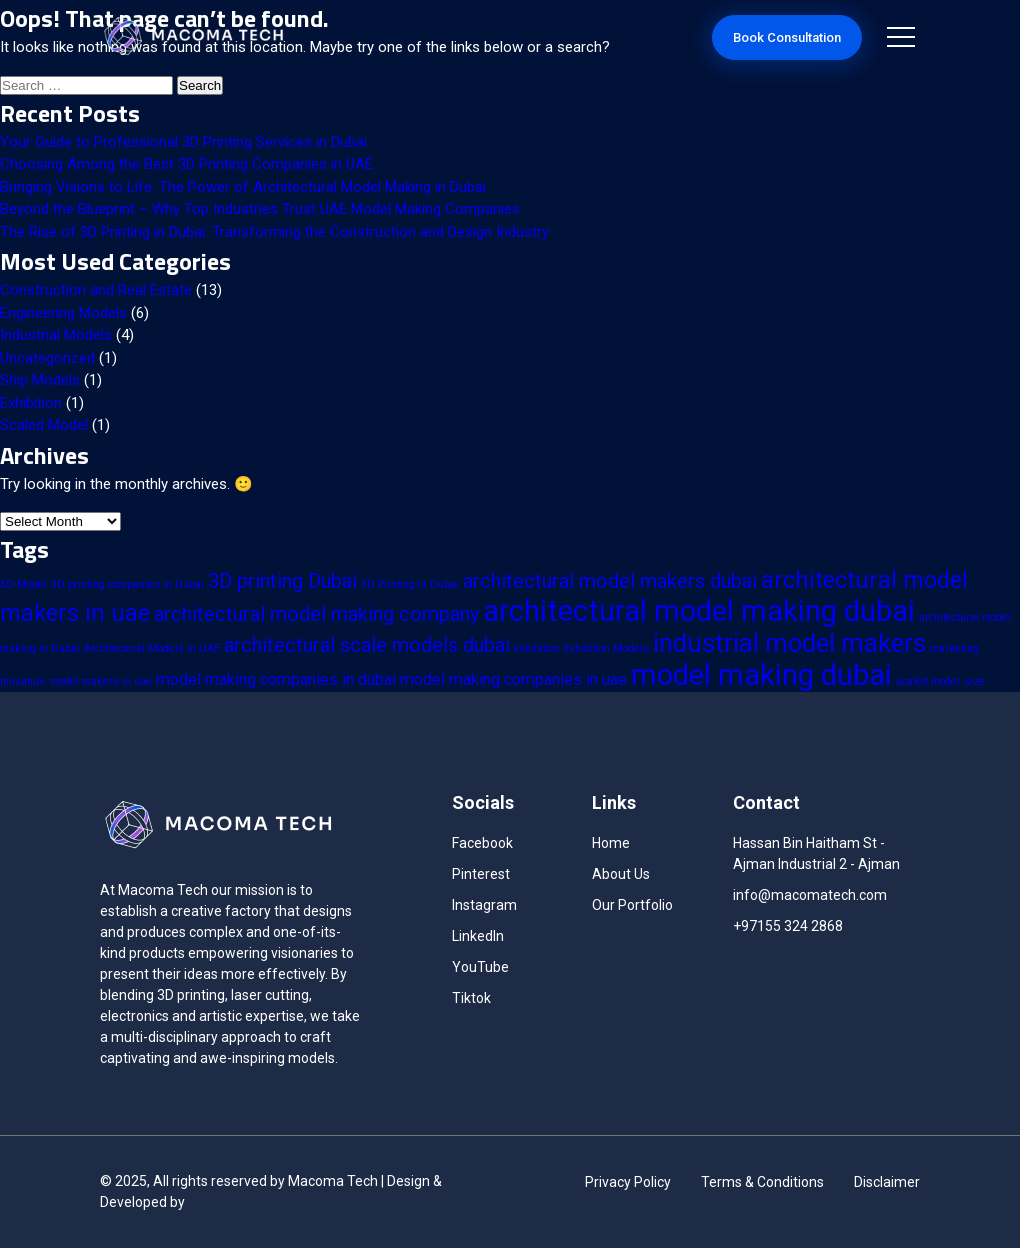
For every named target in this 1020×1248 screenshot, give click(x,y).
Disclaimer (887, 1182)
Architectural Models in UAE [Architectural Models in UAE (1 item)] (152, 648)
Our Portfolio (632, 905)
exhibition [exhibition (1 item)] (537, 648)
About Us (621, 874)
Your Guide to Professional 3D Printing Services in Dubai (183, 142)
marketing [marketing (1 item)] (954, 648)
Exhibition (31, 403)
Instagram (484, 905)
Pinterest (481, 874)
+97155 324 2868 (788, 926)
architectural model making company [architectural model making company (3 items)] (316, 614)
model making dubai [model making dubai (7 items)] (761, 675)
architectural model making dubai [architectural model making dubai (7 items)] (699, 611)
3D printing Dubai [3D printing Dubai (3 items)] (282, 581)
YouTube (480, 967)
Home (611, 843)
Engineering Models (63, 313)
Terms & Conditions (762, 1182)
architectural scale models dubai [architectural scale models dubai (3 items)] (367, 645)
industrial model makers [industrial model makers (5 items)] (789, 643)
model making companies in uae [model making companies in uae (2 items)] (513, 679)
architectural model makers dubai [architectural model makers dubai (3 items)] (610, 581)
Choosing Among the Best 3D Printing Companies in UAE (186, 164)
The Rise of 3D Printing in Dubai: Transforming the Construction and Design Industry (274, 232)
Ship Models (40, 380)
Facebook (482, 843)
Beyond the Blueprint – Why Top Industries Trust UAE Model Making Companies (260, 209)
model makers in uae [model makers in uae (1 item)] (101, 681)
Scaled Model (44, 425)
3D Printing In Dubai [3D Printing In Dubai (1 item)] (410, 584)
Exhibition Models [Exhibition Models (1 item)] (606, 648)
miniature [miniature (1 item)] (23, 681)
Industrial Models (56, 335)
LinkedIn (478, 936)
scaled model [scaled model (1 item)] (928, 681)
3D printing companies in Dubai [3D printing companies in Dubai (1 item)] (127, 584)
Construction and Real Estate (96, 290)
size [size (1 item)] (974, 681)
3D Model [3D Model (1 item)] (23, 584)
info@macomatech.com (810, 895)
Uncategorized (47, 358)
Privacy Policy (628, 1182)
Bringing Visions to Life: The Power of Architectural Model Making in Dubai (243, 187)
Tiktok (471, 998)
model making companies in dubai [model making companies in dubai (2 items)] (276, 679)
